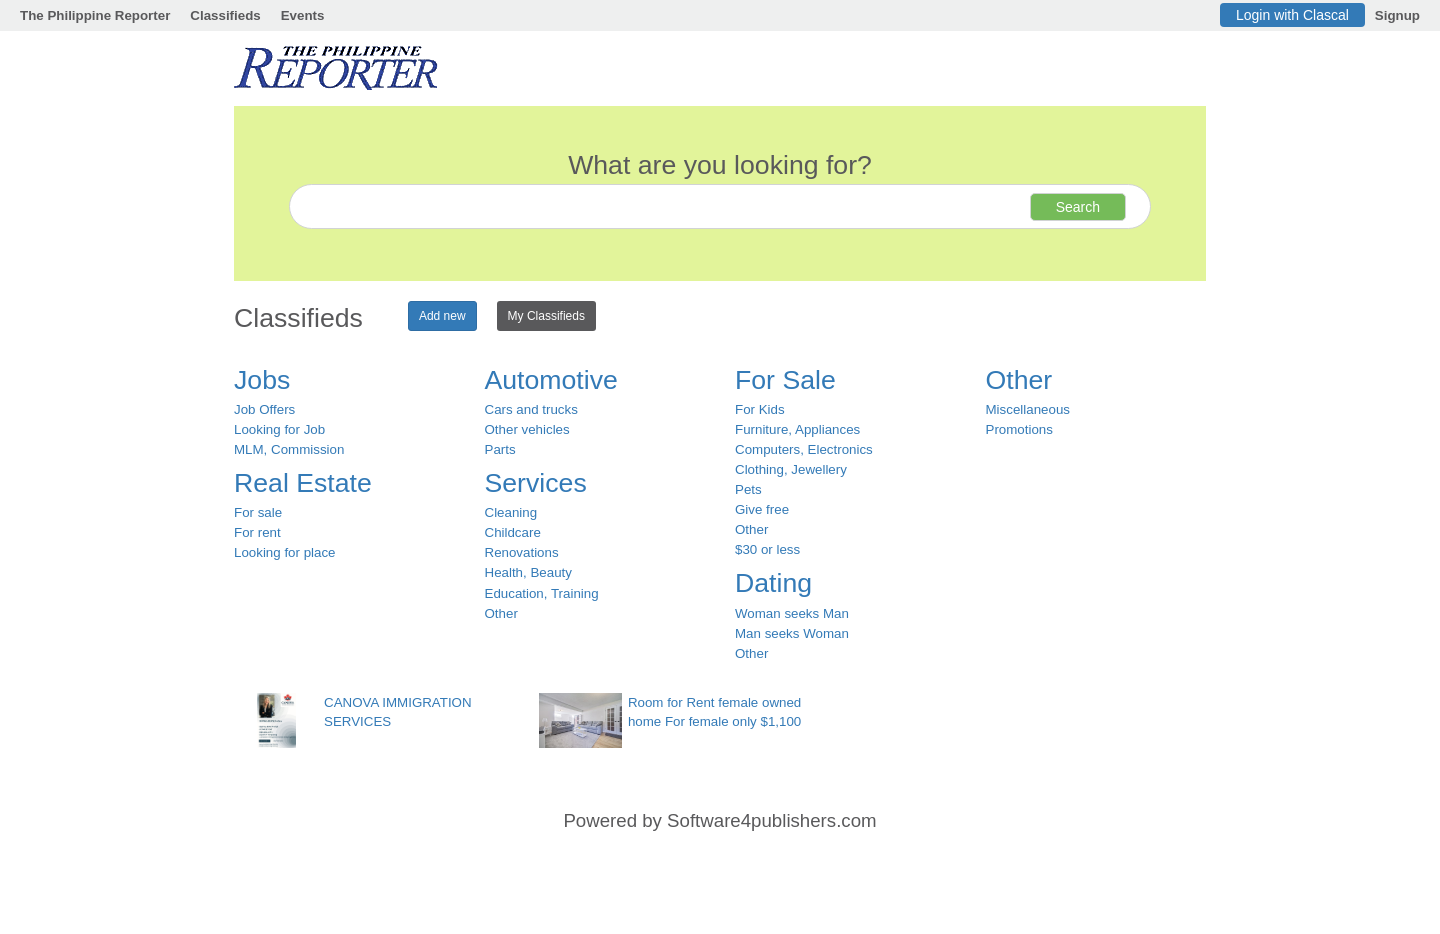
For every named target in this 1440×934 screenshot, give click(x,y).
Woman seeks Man (792, 613)
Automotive (551, 380)
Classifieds (225, 15)
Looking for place (285, 552)
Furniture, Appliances (797, 429)
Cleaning (511, 512)
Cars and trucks (531, 409)
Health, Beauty (528, 572)
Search (1078, 207)
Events (303, 15)
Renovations (522, 552)
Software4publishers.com (771, 820)
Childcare (513, 532)
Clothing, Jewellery (791, 469)
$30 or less (767, 549)
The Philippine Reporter (95, 15)
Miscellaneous (1028, 409)
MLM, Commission (289, 449)
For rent (257, 532)
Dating (773, 583)
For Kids (760, 409)
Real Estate (303, 483)
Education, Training (542, 593)
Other (501, 613)
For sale (258, 512)
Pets (748, 489)
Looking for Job (279, 429)
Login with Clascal (1292, 15)
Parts (500, 449)
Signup (1397, 15)
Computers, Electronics (804, 449)
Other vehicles (527, 429)
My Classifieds (546, 316)
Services (536, 483)
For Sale (785, 380)
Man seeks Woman (792, 633)
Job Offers (264, 409)
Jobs (262, 380)
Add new (442, 316)
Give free (762, 509)
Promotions (1019, 429)
